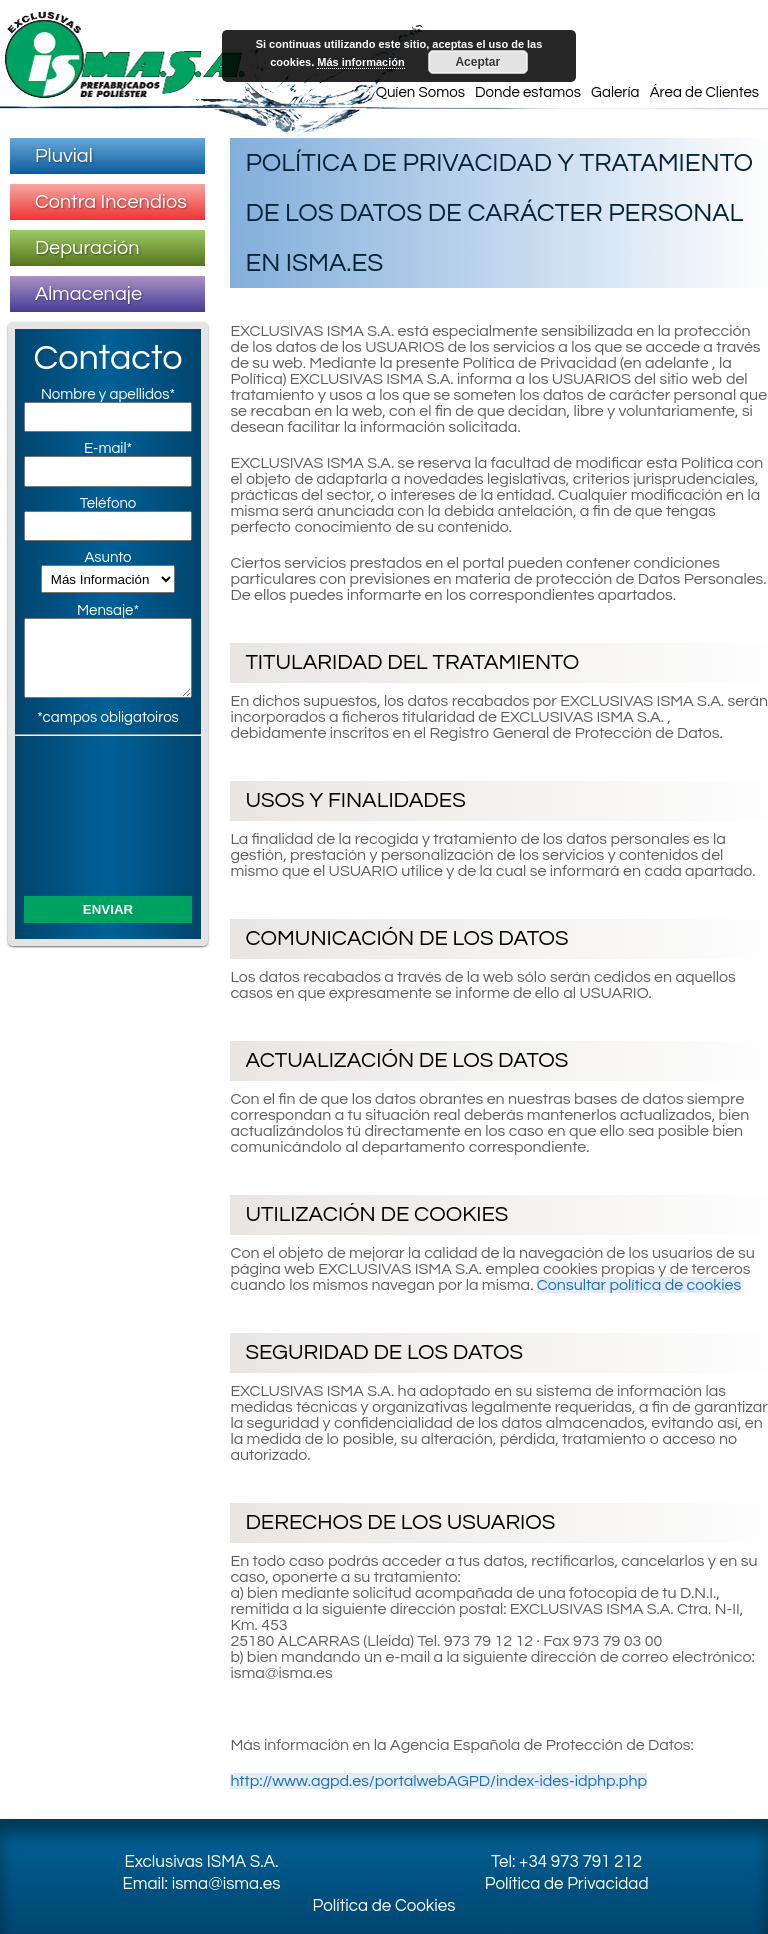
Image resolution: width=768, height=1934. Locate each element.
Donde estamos (528, 92)
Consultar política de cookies (639, 1285)
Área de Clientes (704, 92)
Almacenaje (88, 294)
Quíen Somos (420, 92)
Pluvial (64, 156)
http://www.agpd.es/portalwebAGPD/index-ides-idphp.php (438, 1781)
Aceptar (477, 62)
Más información (360, 62)
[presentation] (108, 813)
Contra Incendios (111, 202)
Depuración (87, 248)
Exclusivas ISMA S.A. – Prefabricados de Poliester (125, 55)
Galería (615, 92)
